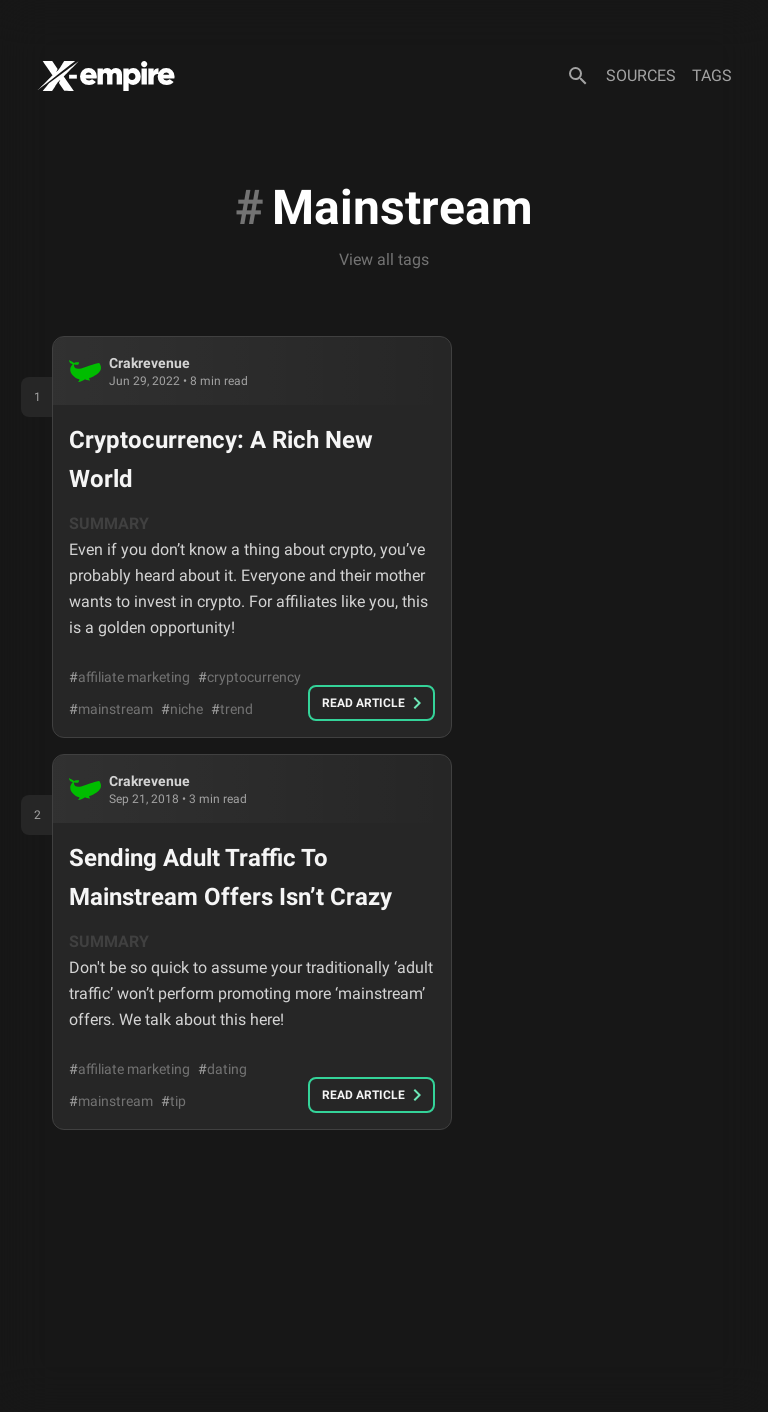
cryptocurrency (249, 677)
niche (182, 709)
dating (222, 1069)
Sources (641, 75)
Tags (712, 75)
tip (173, 1101)
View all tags (384, 259)
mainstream (111, 709)
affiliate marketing (129, 677)
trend (232, 709)
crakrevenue (149, 363)
